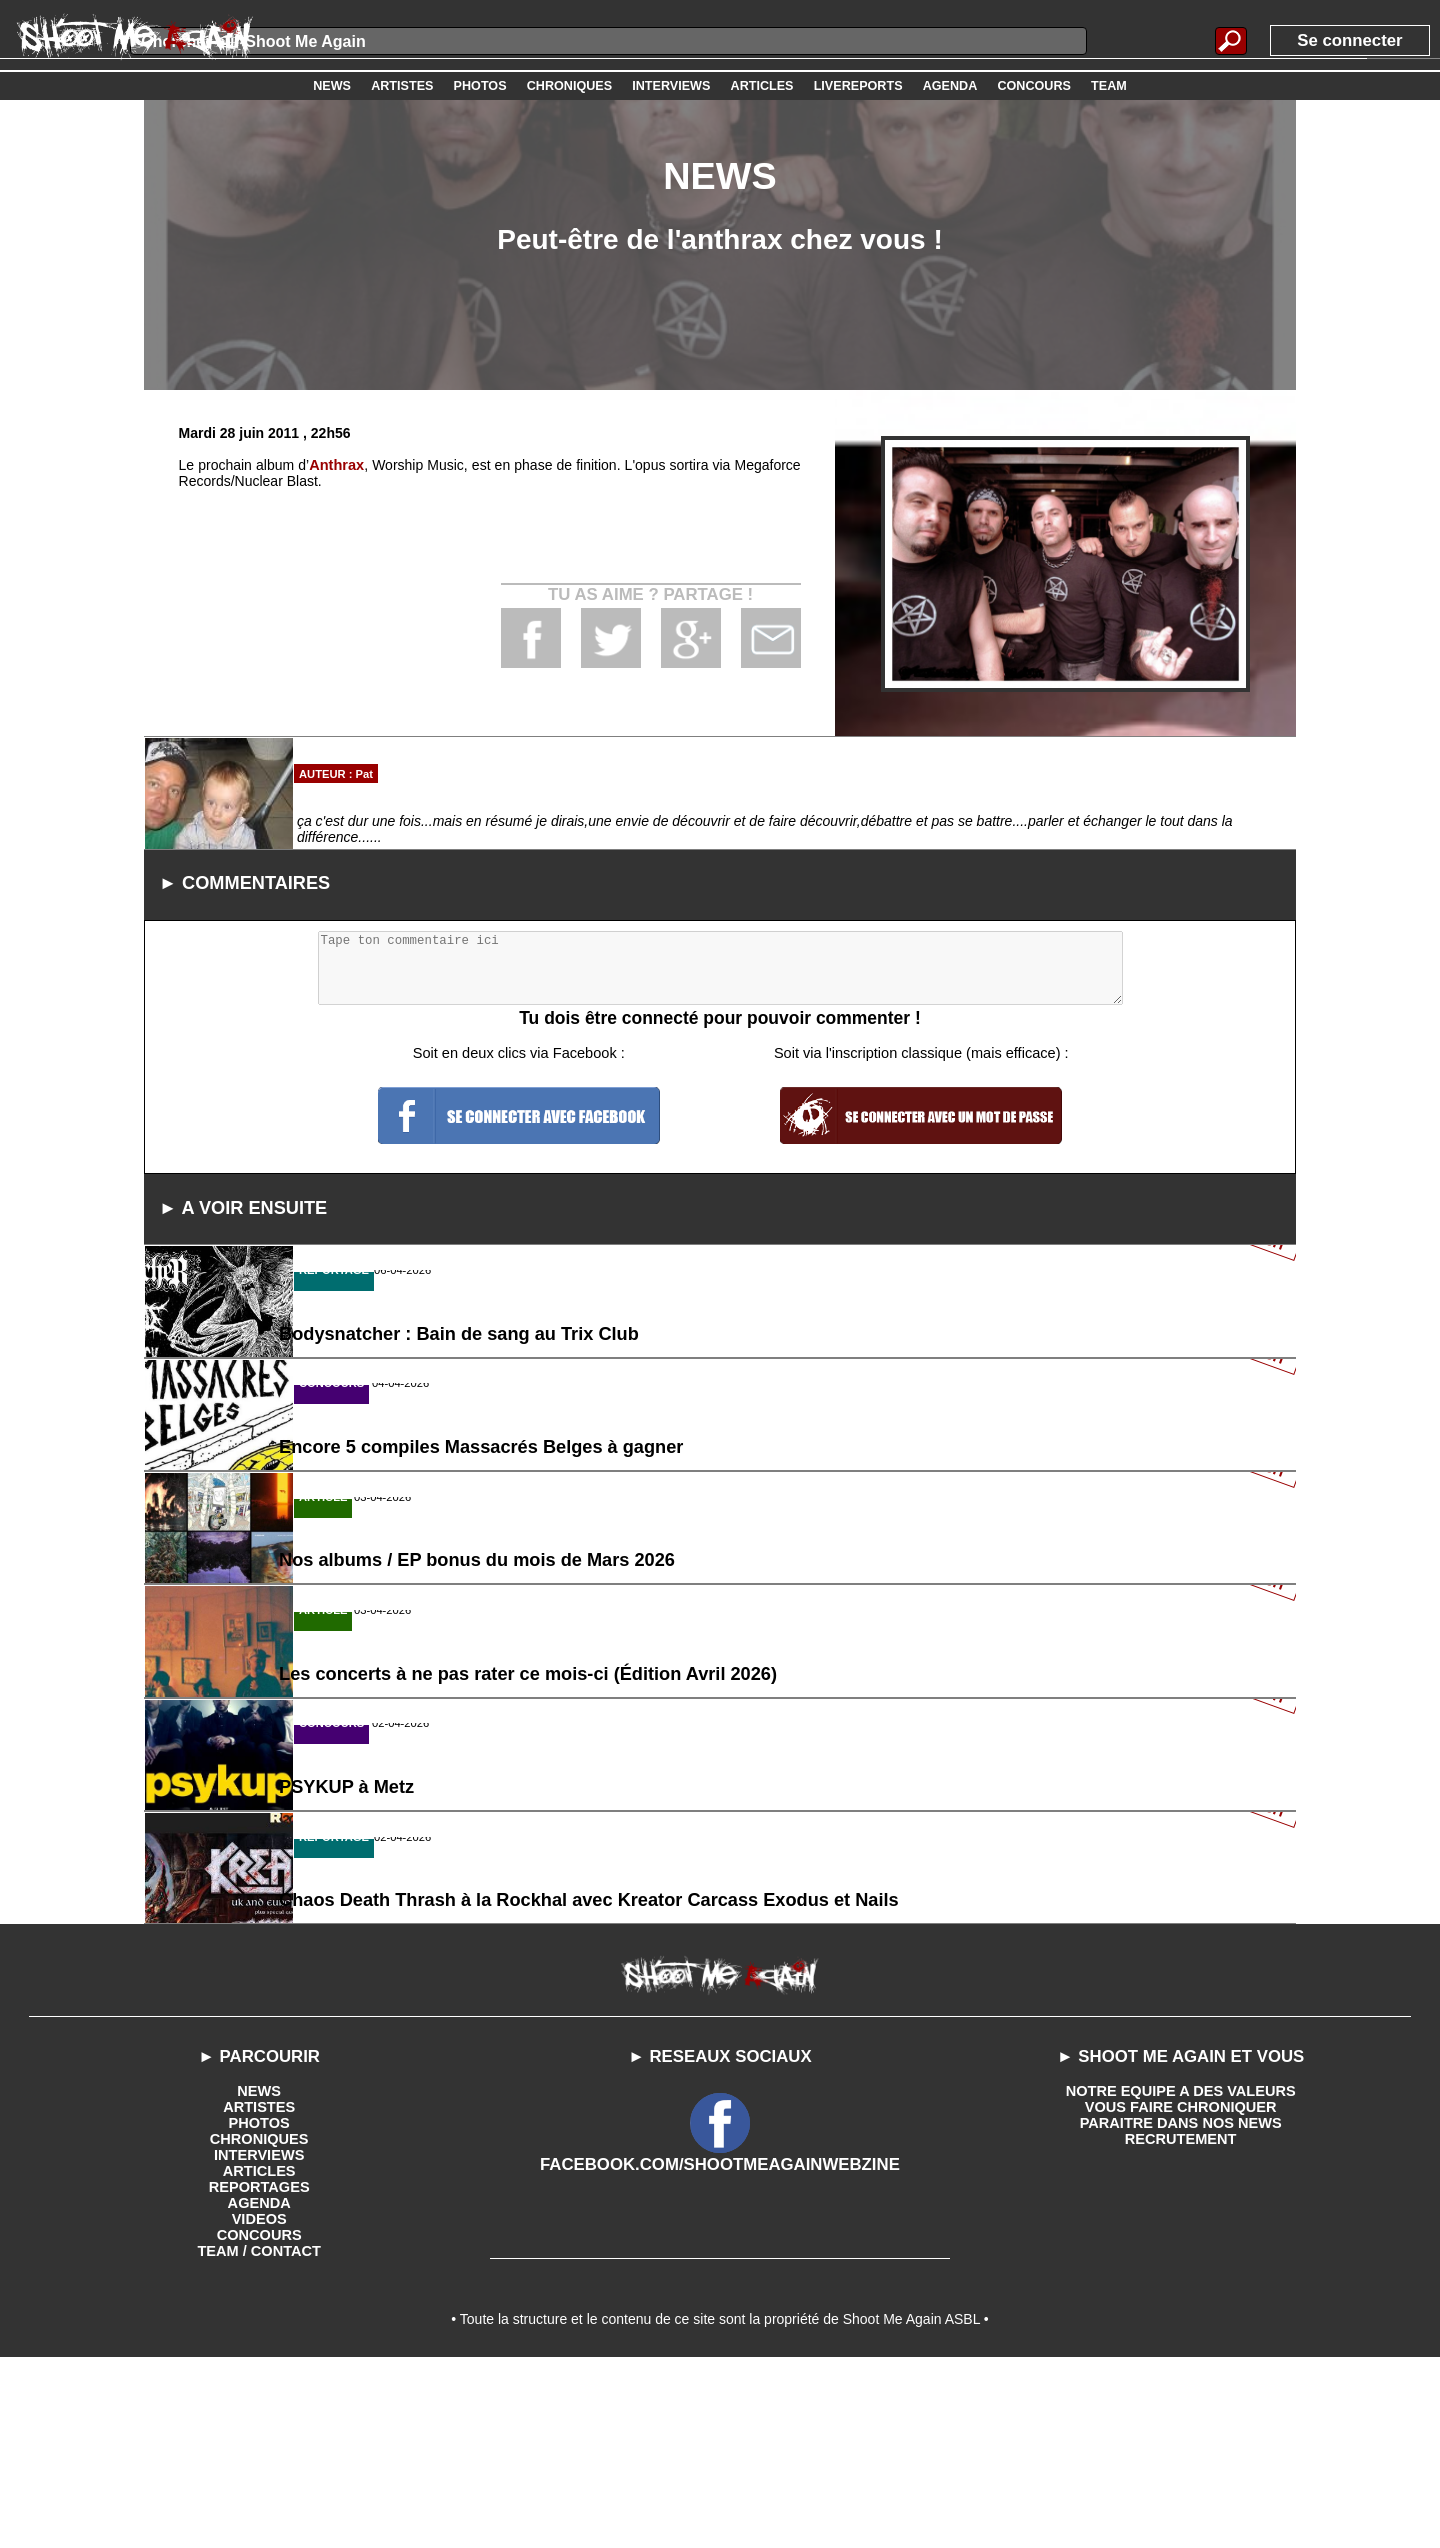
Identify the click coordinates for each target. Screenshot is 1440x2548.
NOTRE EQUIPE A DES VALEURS (1180, 2273)
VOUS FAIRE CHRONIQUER (1180, 2289)
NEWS (259, 2273)
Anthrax (336, 465)
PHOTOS (259, 2305)
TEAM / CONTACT (259, 2433)
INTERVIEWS (259, 2337)
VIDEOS (259, 2401)
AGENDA (259, 2385)
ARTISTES (259, 2289)
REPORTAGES (259, 2369)
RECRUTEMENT (1180, 2321)
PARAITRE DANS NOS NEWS (1181, 2305)
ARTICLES (259, 2353)
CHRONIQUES (259, 2321)
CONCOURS (259, 2417)
